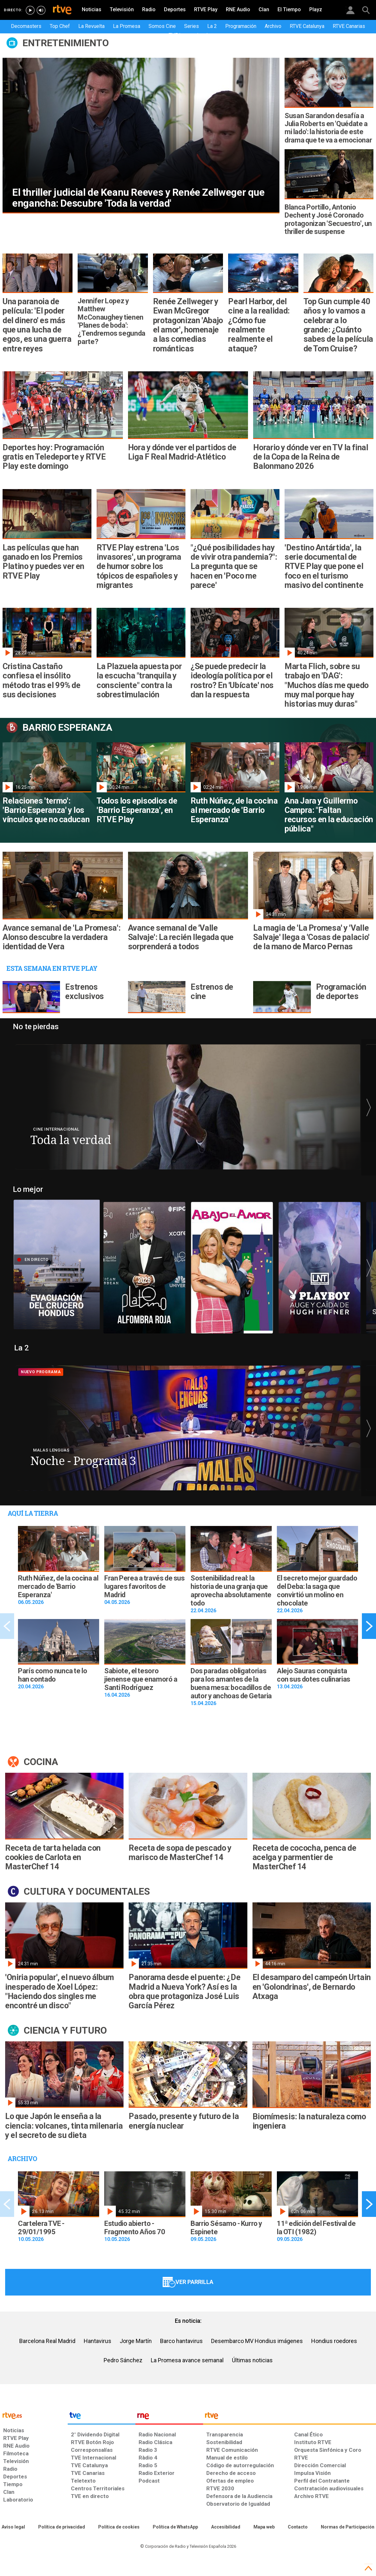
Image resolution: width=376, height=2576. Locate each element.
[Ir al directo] (56, 1260)
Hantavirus (97, 2341)
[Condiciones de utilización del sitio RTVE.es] (13, 2527)
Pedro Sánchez (123, 2360)
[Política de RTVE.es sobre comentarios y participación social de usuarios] (347, 2527)
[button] (368, 1108)
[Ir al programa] (188, 1106)
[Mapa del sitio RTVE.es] (264, 2527)
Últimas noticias (252, 2360)
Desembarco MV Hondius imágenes (257, 2341)
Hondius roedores (334, 2341)
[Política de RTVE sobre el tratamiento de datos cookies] (119, 2527)
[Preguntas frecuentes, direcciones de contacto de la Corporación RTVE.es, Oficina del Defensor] (298, 2527)
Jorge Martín (136, 2341)
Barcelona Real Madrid (47, 2341)
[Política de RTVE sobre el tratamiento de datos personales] (61, 2527)
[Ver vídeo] (144, 1264)
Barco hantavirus (181, 2341)
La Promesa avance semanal (187, 2360)
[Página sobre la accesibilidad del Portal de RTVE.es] (225, 2527)
